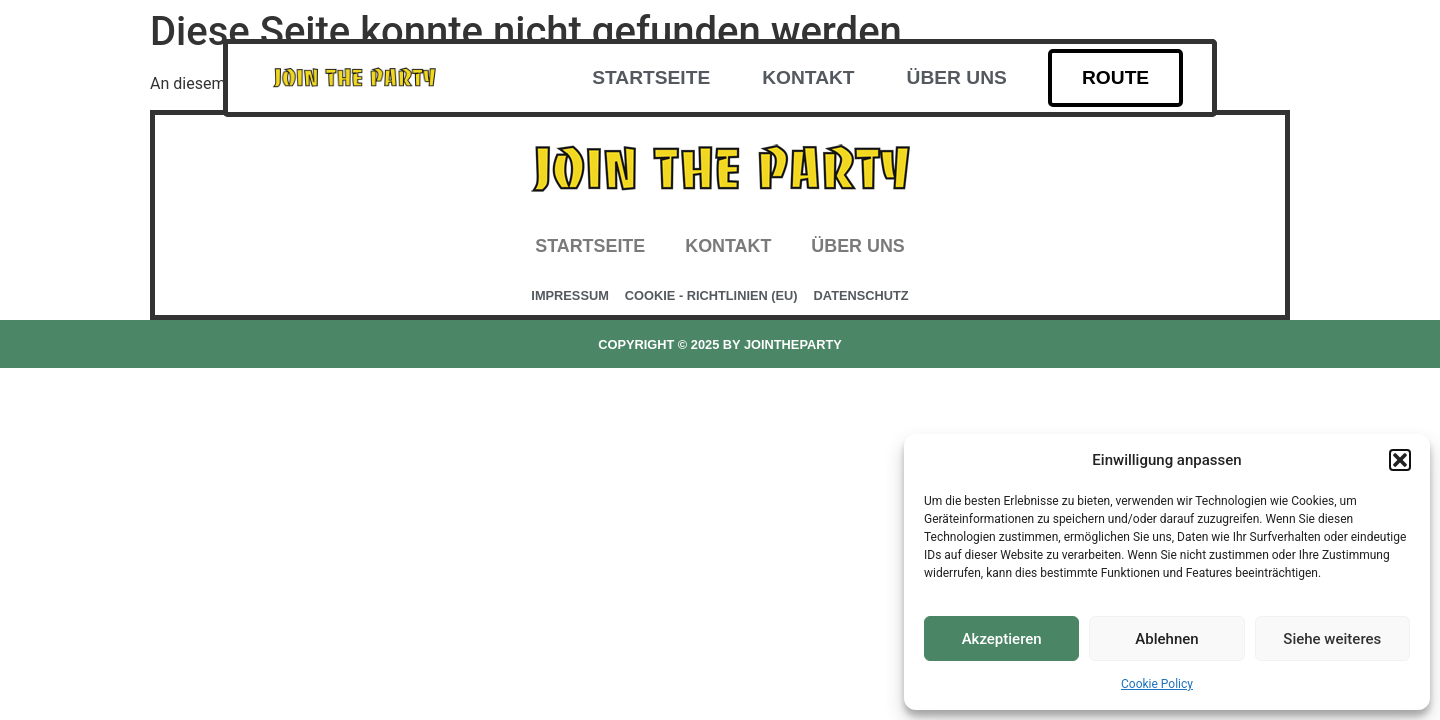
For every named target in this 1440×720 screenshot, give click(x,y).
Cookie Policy (1157, 684)
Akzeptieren (1002, 639)
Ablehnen (1166, 639)
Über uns (957, 77)
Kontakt (808, 77)
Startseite (651, 77)
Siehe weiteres (1332, 639)
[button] (1400, 460)
